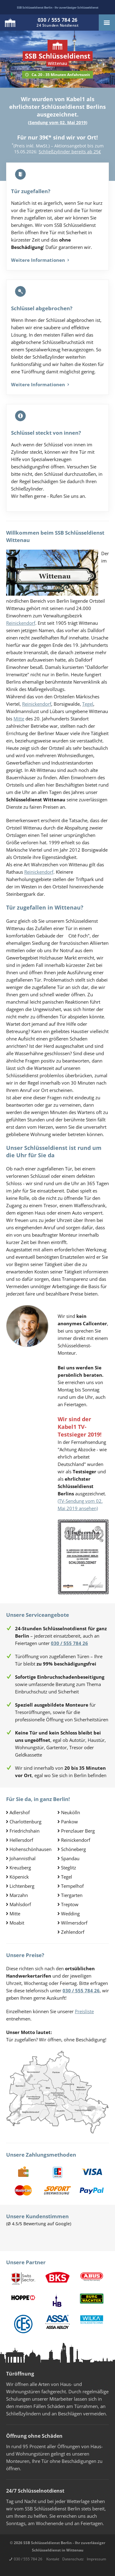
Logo (10, 22)
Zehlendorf (72, 1932)
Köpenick (19, 1877)
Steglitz (68, 1867)
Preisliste (84, 2011)
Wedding (70, 1913)
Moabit (17, 1923)
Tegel (87, 704)
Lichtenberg (22, 1886)
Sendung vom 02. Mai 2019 (57, 122)
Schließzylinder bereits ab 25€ (70, 152)
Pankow (69, 1821)
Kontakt (52, 2559)
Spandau (70, 1858)
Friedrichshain (25, 1831)
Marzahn (19, 1895)
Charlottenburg (25, 1821)
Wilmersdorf (74, 1923)
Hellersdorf (21, 1840)
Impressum (96, 2559)
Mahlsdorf (20, 1904)
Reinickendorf (20, 623)
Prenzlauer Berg (78, 1831)
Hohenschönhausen (31, 1849)
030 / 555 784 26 (28, 2559)
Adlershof (20, 1812)
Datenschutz (73, 2559)
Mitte (18, 719)
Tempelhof (72, 1886)
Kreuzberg (20, 1867)
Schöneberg (73, 1849)
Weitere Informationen (40, 260)
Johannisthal (23, 1858)
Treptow (70, 1904)
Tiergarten (71, 1895)
